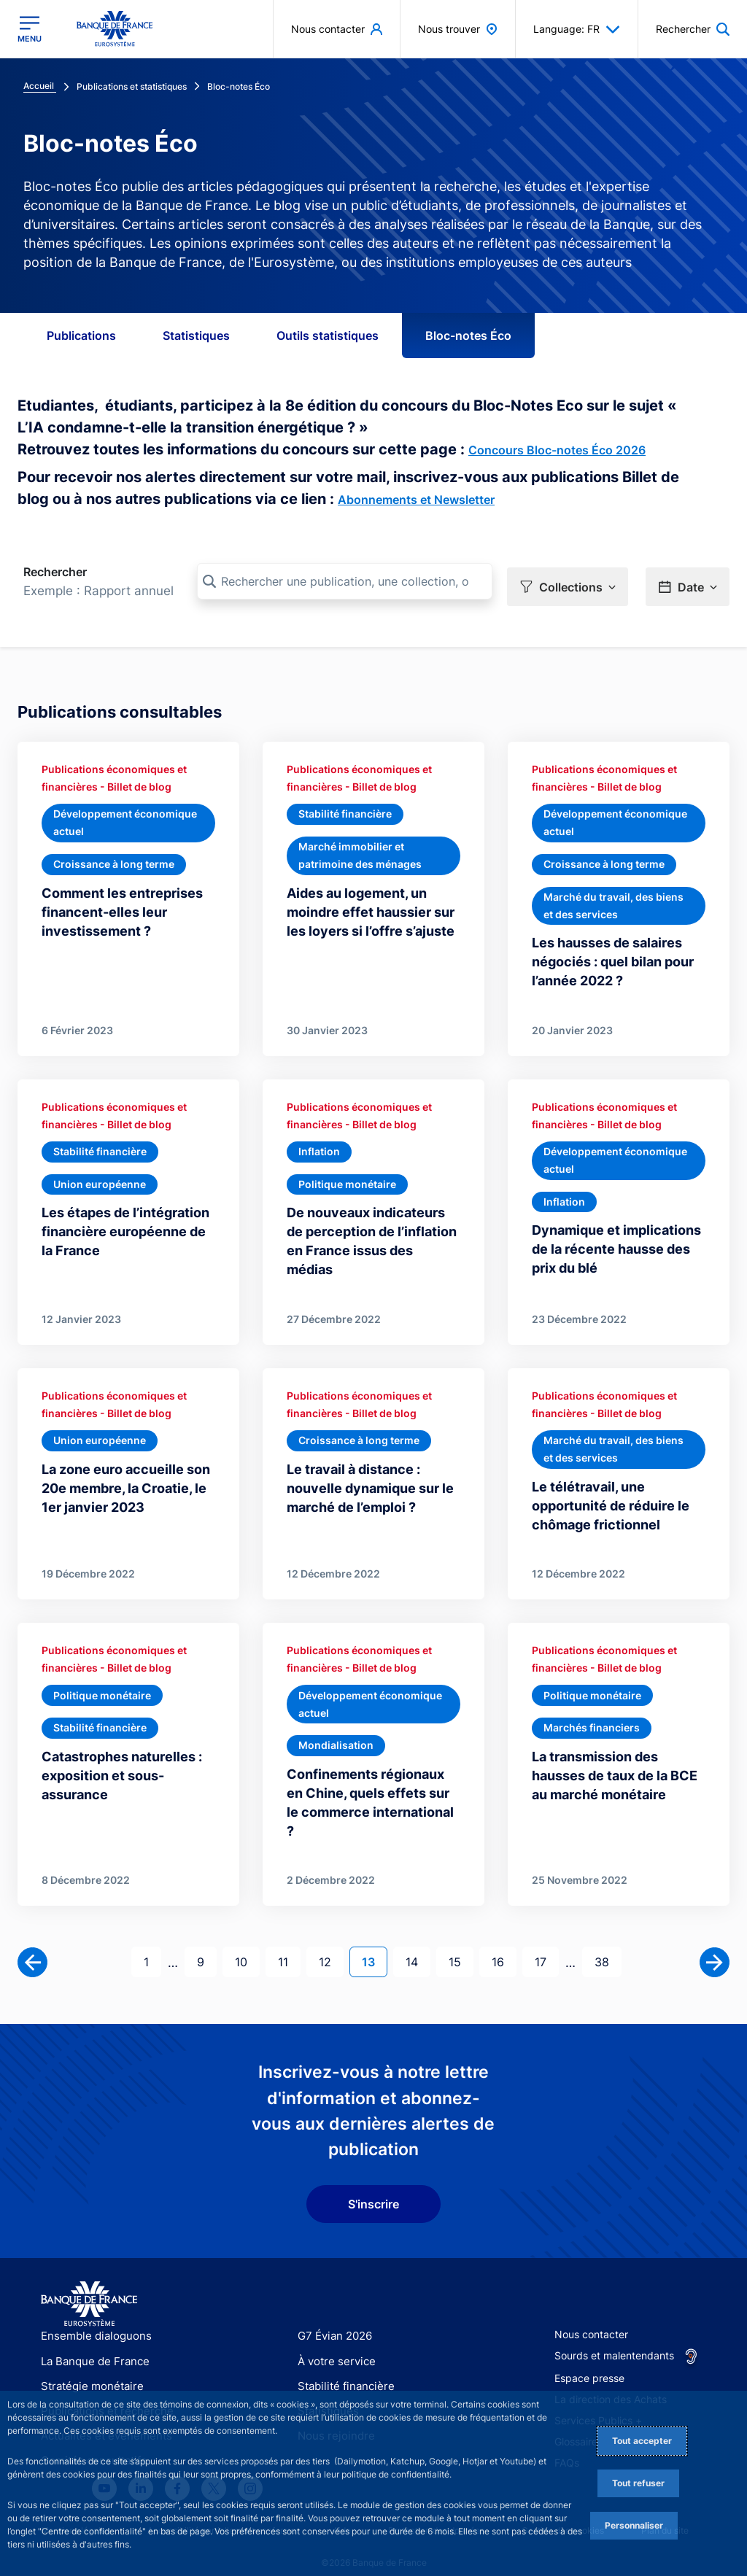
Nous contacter (591, 2319)
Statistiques (196, 335)
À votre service (333, 2345)
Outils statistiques (327, 335)
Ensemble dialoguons (91, 2320)
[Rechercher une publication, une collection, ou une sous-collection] (344, 581)
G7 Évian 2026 (332, 2320)
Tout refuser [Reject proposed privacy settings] (638, 2483)
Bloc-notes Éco (468, 335)
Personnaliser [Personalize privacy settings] (634, 2525)
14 (417, 1945)
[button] (567, 581)
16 (503, 1945)
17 (546, 1945)
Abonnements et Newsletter (416, 499)
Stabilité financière (342, 2370)
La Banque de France (92, 2345)
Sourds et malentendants (614, 2340)
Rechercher (55, 572)
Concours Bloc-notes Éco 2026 (557, 450)
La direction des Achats (610, 2384)
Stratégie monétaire (88, 2370)
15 (460, 1945)
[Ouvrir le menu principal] (30, 29)
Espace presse (589, 2362)
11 (289, 1945)
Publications (81, 335)
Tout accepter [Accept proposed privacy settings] (642, 2440)
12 (331, 1945)
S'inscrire (373, 2188)
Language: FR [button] (576, 29)
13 (374, 1945)
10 (247, 1945)
